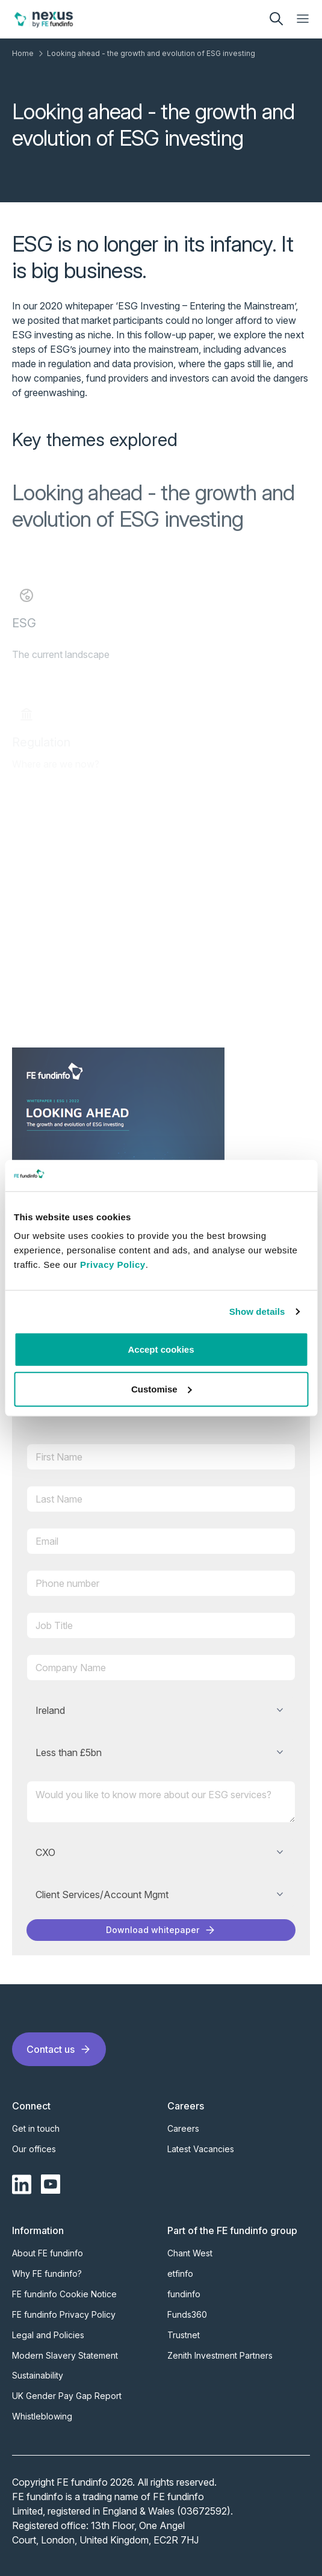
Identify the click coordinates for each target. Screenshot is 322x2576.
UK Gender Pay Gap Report (67, 2396)
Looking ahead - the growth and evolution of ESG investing (151, 53)
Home (23, 53)
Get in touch (36, 2128)
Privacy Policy (113, 1264)
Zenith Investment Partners (220, 2355)
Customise (161, 1389)
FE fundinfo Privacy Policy (64, 2314)
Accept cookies (161, 1349)
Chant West (189, 2253)
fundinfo (183, 2294)
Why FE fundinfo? (47, 2273)
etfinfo (180, 2273)
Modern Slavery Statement (65, 2355)
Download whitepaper (161, 1930)
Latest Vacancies (200, 2149)
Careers (183, 2128)
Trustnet (183, 2335)
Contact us (58, 2049)
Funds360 (187, 2314)
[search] (276, 18)
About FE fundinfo (47, 2253)
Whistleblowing (42, 2416)
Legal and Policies (48, 2335)
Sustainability (37, 2375)
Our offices (34, 2149)
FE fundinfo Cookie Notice (64, 2294)
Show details (257, 1311)
